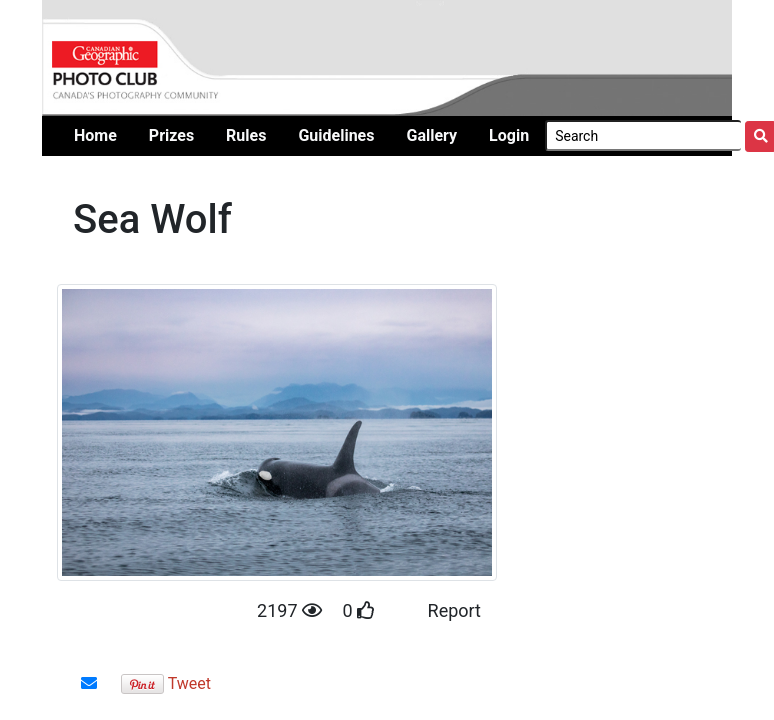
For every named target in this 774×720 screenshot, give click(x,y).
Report (454, 610)
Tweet (189, 683)
